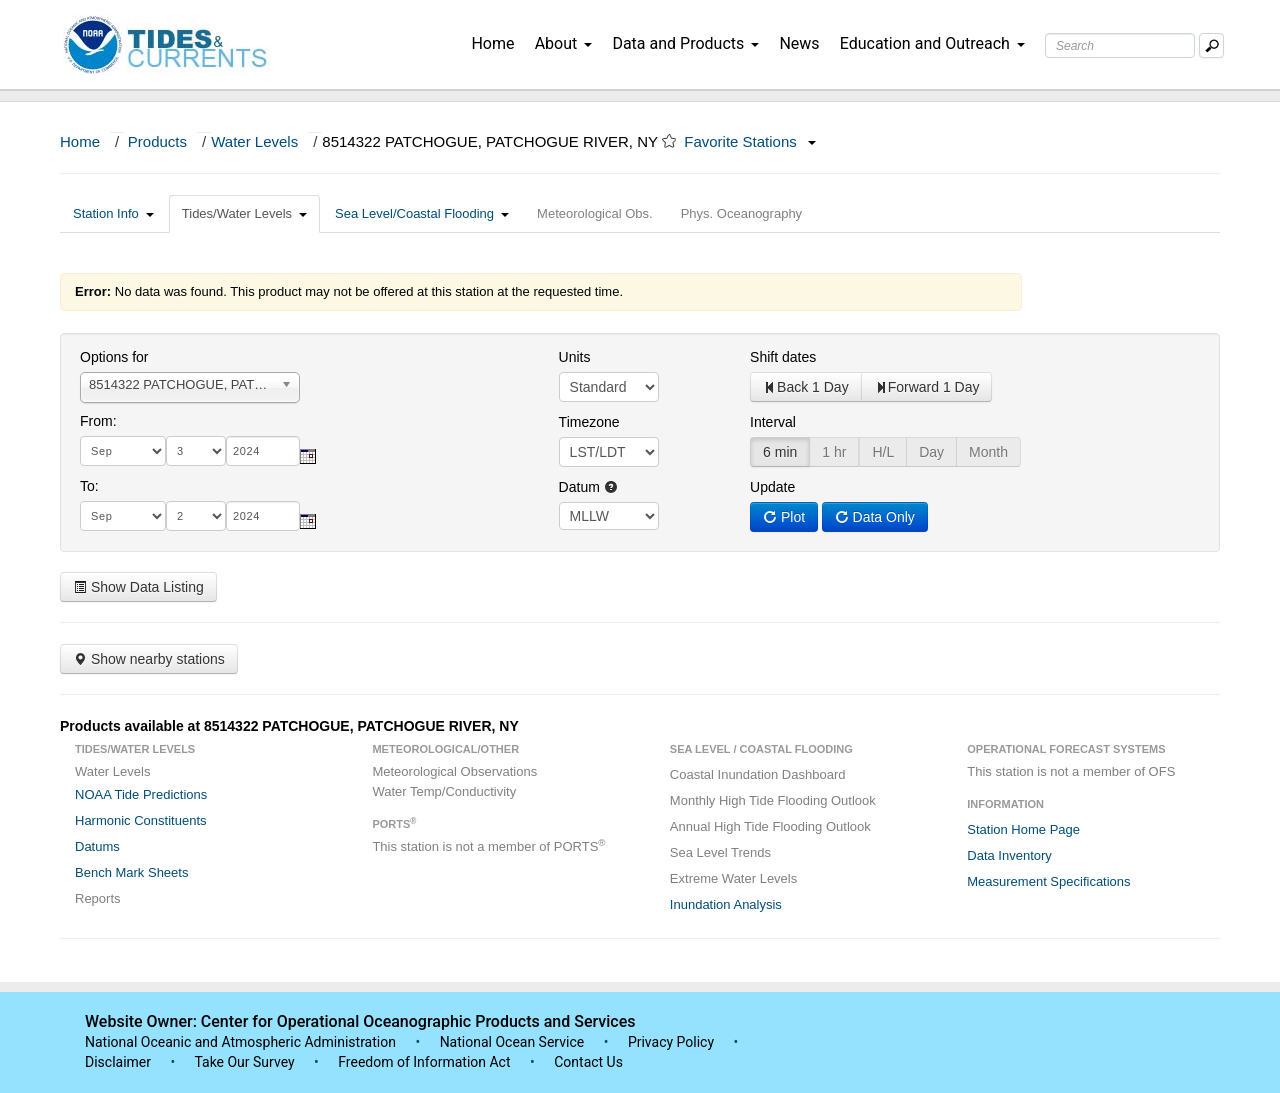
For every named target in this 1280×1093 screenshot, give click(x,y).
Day (931, 452)
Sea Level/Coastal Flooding (422, 213)
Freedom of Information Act (424, 1062)
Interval (773, 422)
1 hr (834, 452)
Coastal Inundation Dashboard (758, 774)
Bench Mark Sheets (131, 872)
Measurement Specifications (1048, 881)
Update (772, 487)
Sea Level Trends (720, 852)
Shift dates (783, 357)
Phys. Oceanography (741, 213)
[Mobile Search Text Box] (1211, 45)
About (564, 43)
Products (157, 141)
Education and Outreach (932, 43)
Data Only (875, 517)
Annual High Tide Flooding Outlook (770, 826)
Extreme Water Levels (733, 878)
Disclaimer (118, 1062)
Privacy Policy (671, 1042)
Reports (98, 898)
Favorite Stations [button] (750, 141)
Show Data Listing (138, 587)
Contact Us (588, 1062)
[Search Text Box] (1120, 45)
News (799, 43)
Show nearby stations (149, 659)
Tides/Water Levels (244, 213)
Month (988, 452)
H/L (883, 452)
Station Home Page (1023, 829)
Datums (97, 846)
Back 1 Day (806, 387)
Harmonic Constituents (141, 820)
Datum (588, 487)
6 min (780, 452)
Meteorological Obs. (595, 213)
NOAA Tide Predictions (141, 794)
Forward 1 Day (927, 387)
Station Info (113, 213)
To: (89, 486)
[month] (123, 451)
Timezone (589, 422)
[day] (196, 451)
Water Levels (254, 141)
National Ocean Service (512, 1042)
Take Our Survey (246, 1062)
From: (98, 421)
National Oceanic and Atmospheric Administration (240, 1042)
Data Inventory (1009, 855)
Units (575, 357)
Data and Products (685, 43)
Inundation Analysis (726, 904)
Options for (114, 357)
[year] (263, 451)
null (609, 516)
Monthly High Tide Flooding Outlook (773, 800)
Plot (784, 517)
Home (492, 43)
